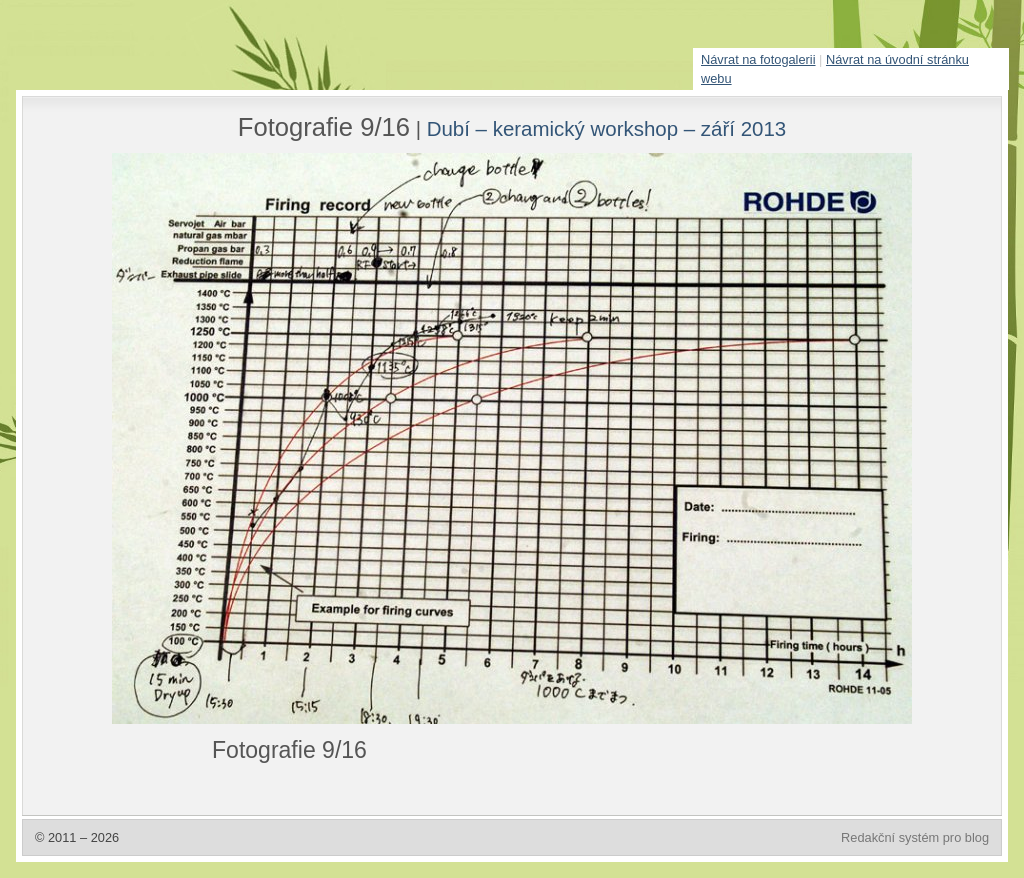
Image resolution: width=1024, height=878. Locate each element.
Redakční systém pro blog (915, 837)
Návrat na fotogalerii (758, 59)
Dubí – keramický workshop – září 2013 (607, 128)
